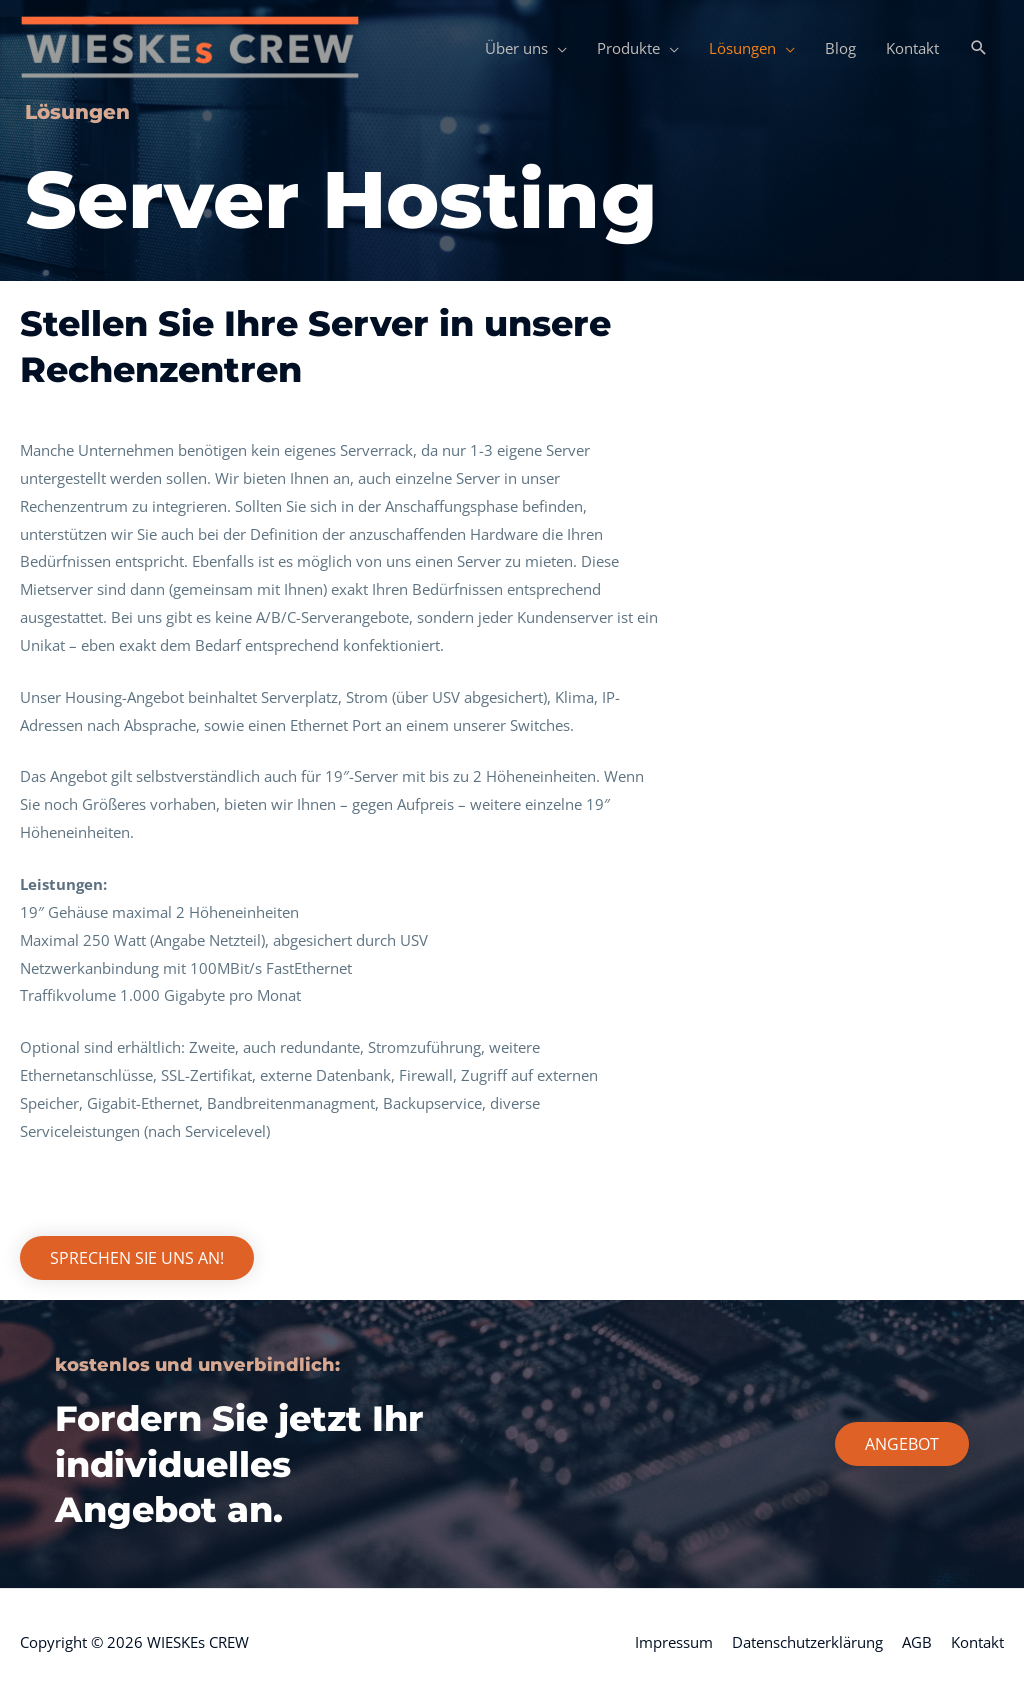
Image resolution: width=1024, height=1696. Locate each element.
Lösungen (742, 48)
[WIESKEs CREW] (190, 46)
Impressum (674, 1642)
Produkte (628, 48)
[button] (979, 48)
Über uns (516, 48)
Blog (840, 48)
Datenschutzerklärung (807, 1642)
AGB (917, 1642)
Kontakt (912, 48)
